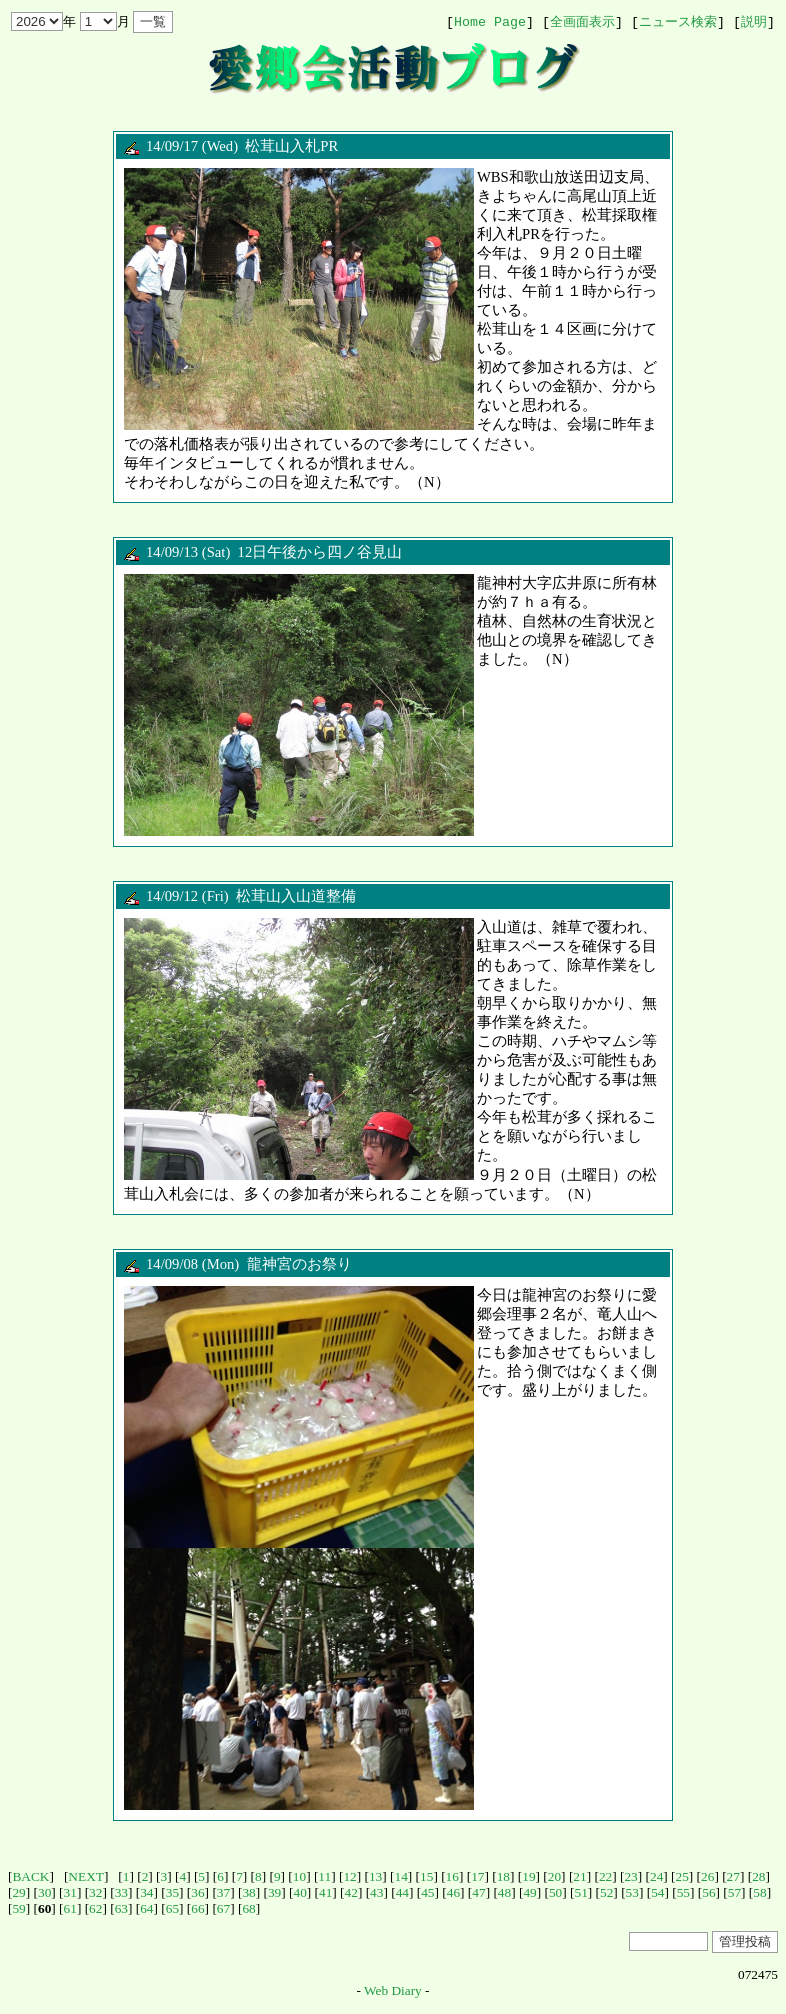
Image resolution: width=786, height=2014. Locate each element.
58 (759, 1892)
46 (453, 1892)
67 (223, 1908)
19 (528, 1876)
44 (402, 1892)
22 (605, 1876)
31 (70, 1892)
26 (707, 1876)
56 (708, 1892)
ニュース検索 (678, 22)
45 (427, 1892)
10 (299, 1876)
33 (121, 1892)
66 (197, 1908)
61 (70, 1908)
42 (351, 1892)
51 (580, 1892)
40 (299, 1892)
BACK (30, 1876)
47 (478, 1892)
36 (197, 1892)
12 (349, 1876)
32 (95, 1892)
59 (18, 1908)
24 (656, 1876)
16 (452, 1876)
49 (529, 1892)
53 (632, 1892)
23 (630, 1876)
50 (555, 1892)
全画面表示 (582, 22)
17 (477, 1876)
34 (146, 1892)
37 (223, 1892)
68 (248, 1908)
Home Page (490, 22)
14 (401, 1876)
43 (376, 1892)
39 (274, 1892)
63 (121, 1908)
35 (172, 1892)
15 (426, 1876)
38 (248, 1892)
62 (95, 1908)
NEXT (86, 1876)
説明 (754, 22)
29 (18, 1892)
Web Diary (393, 1990)
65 (172, 1908)
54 (657, 1892)
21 (579, 1876)
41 (325, 1892)
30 (44, 1892)
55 (683, 1892)
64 (146, 1908)
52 (606, 1892)
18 (503, 1876)
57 (734, 1892)
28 (758, 1876)
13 (375, 1876)
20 (554, 1876)
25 (682, 1876)
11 (324, 1876)
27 (733, 1876)
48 (504, 1892)
